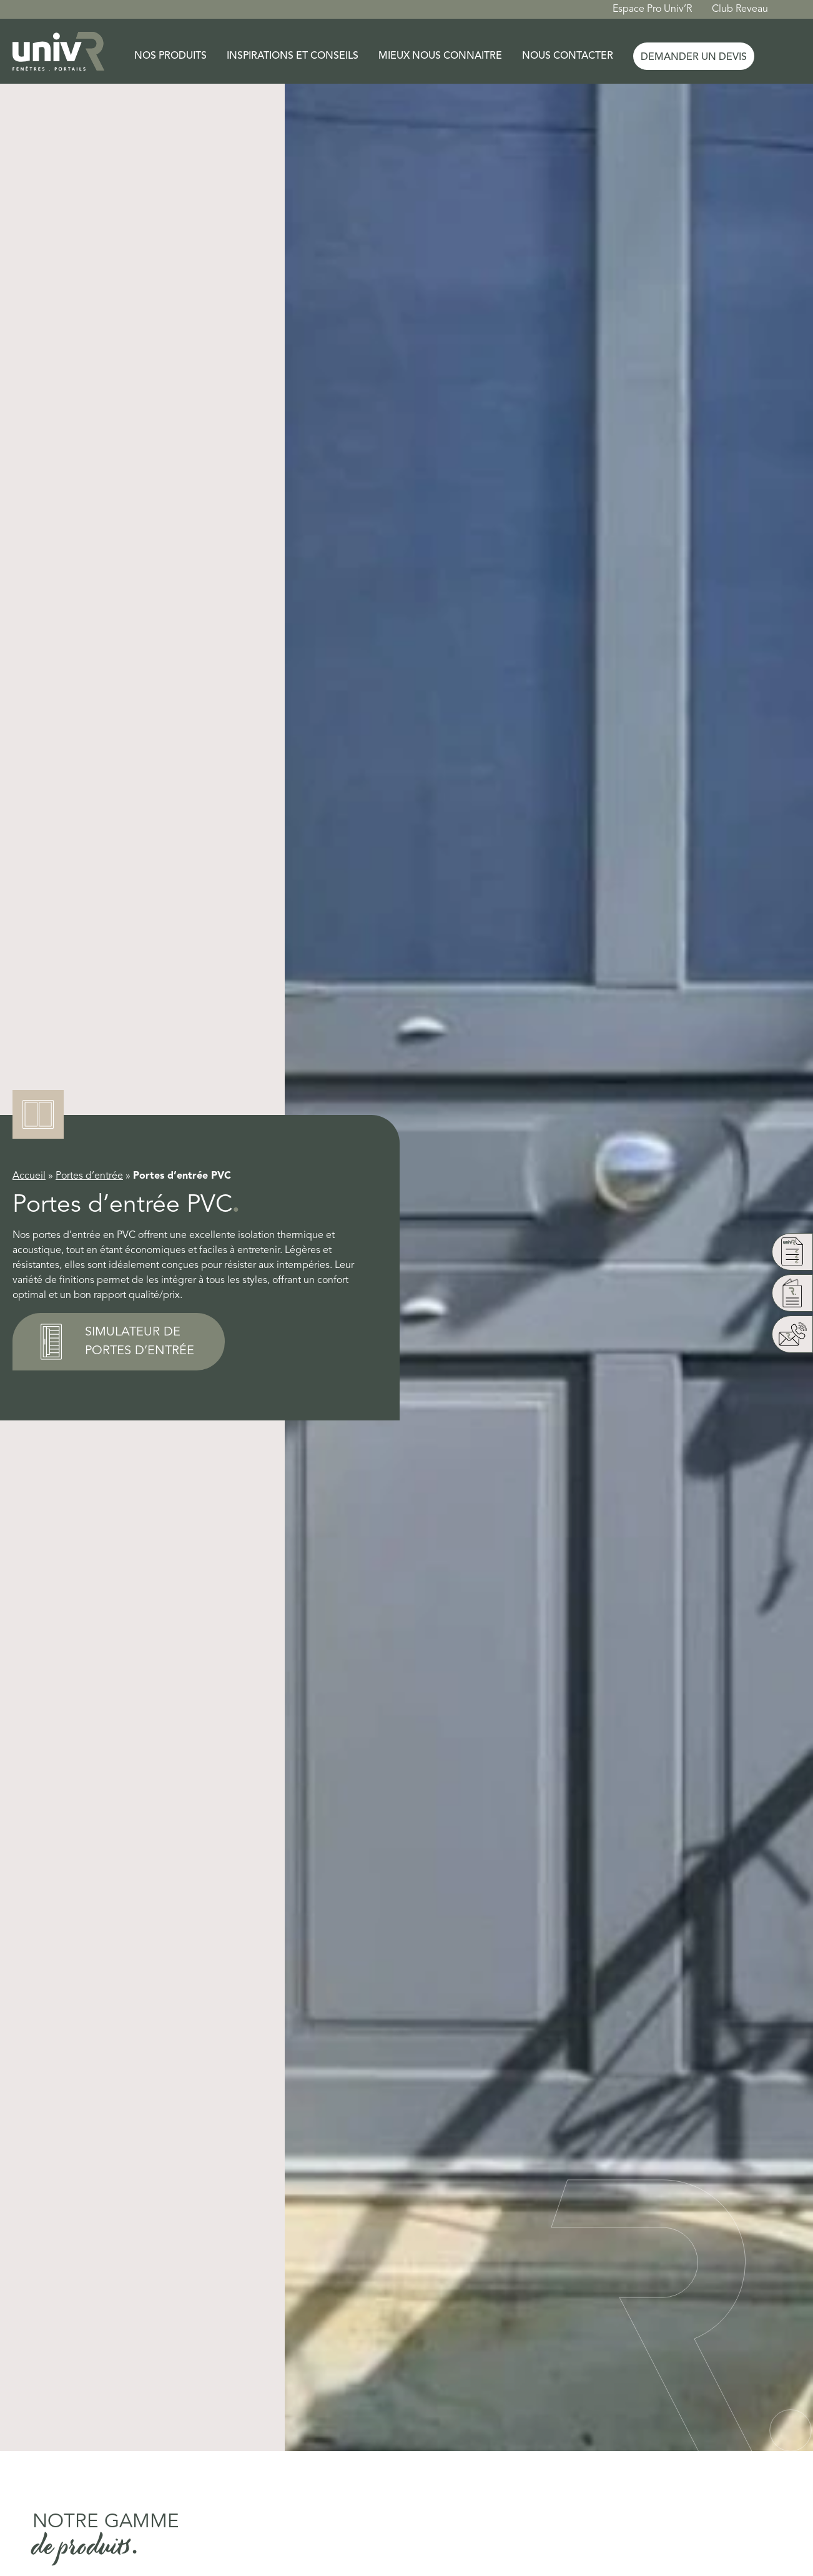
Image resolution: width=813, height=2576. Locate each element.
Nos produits (170, 56)
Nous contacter (567, 56)
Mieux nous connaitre (440, 56)
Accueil (29, 1176)
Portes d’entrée (89, 1176)
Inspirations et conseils (292, 56)
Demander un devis (694, 57)
